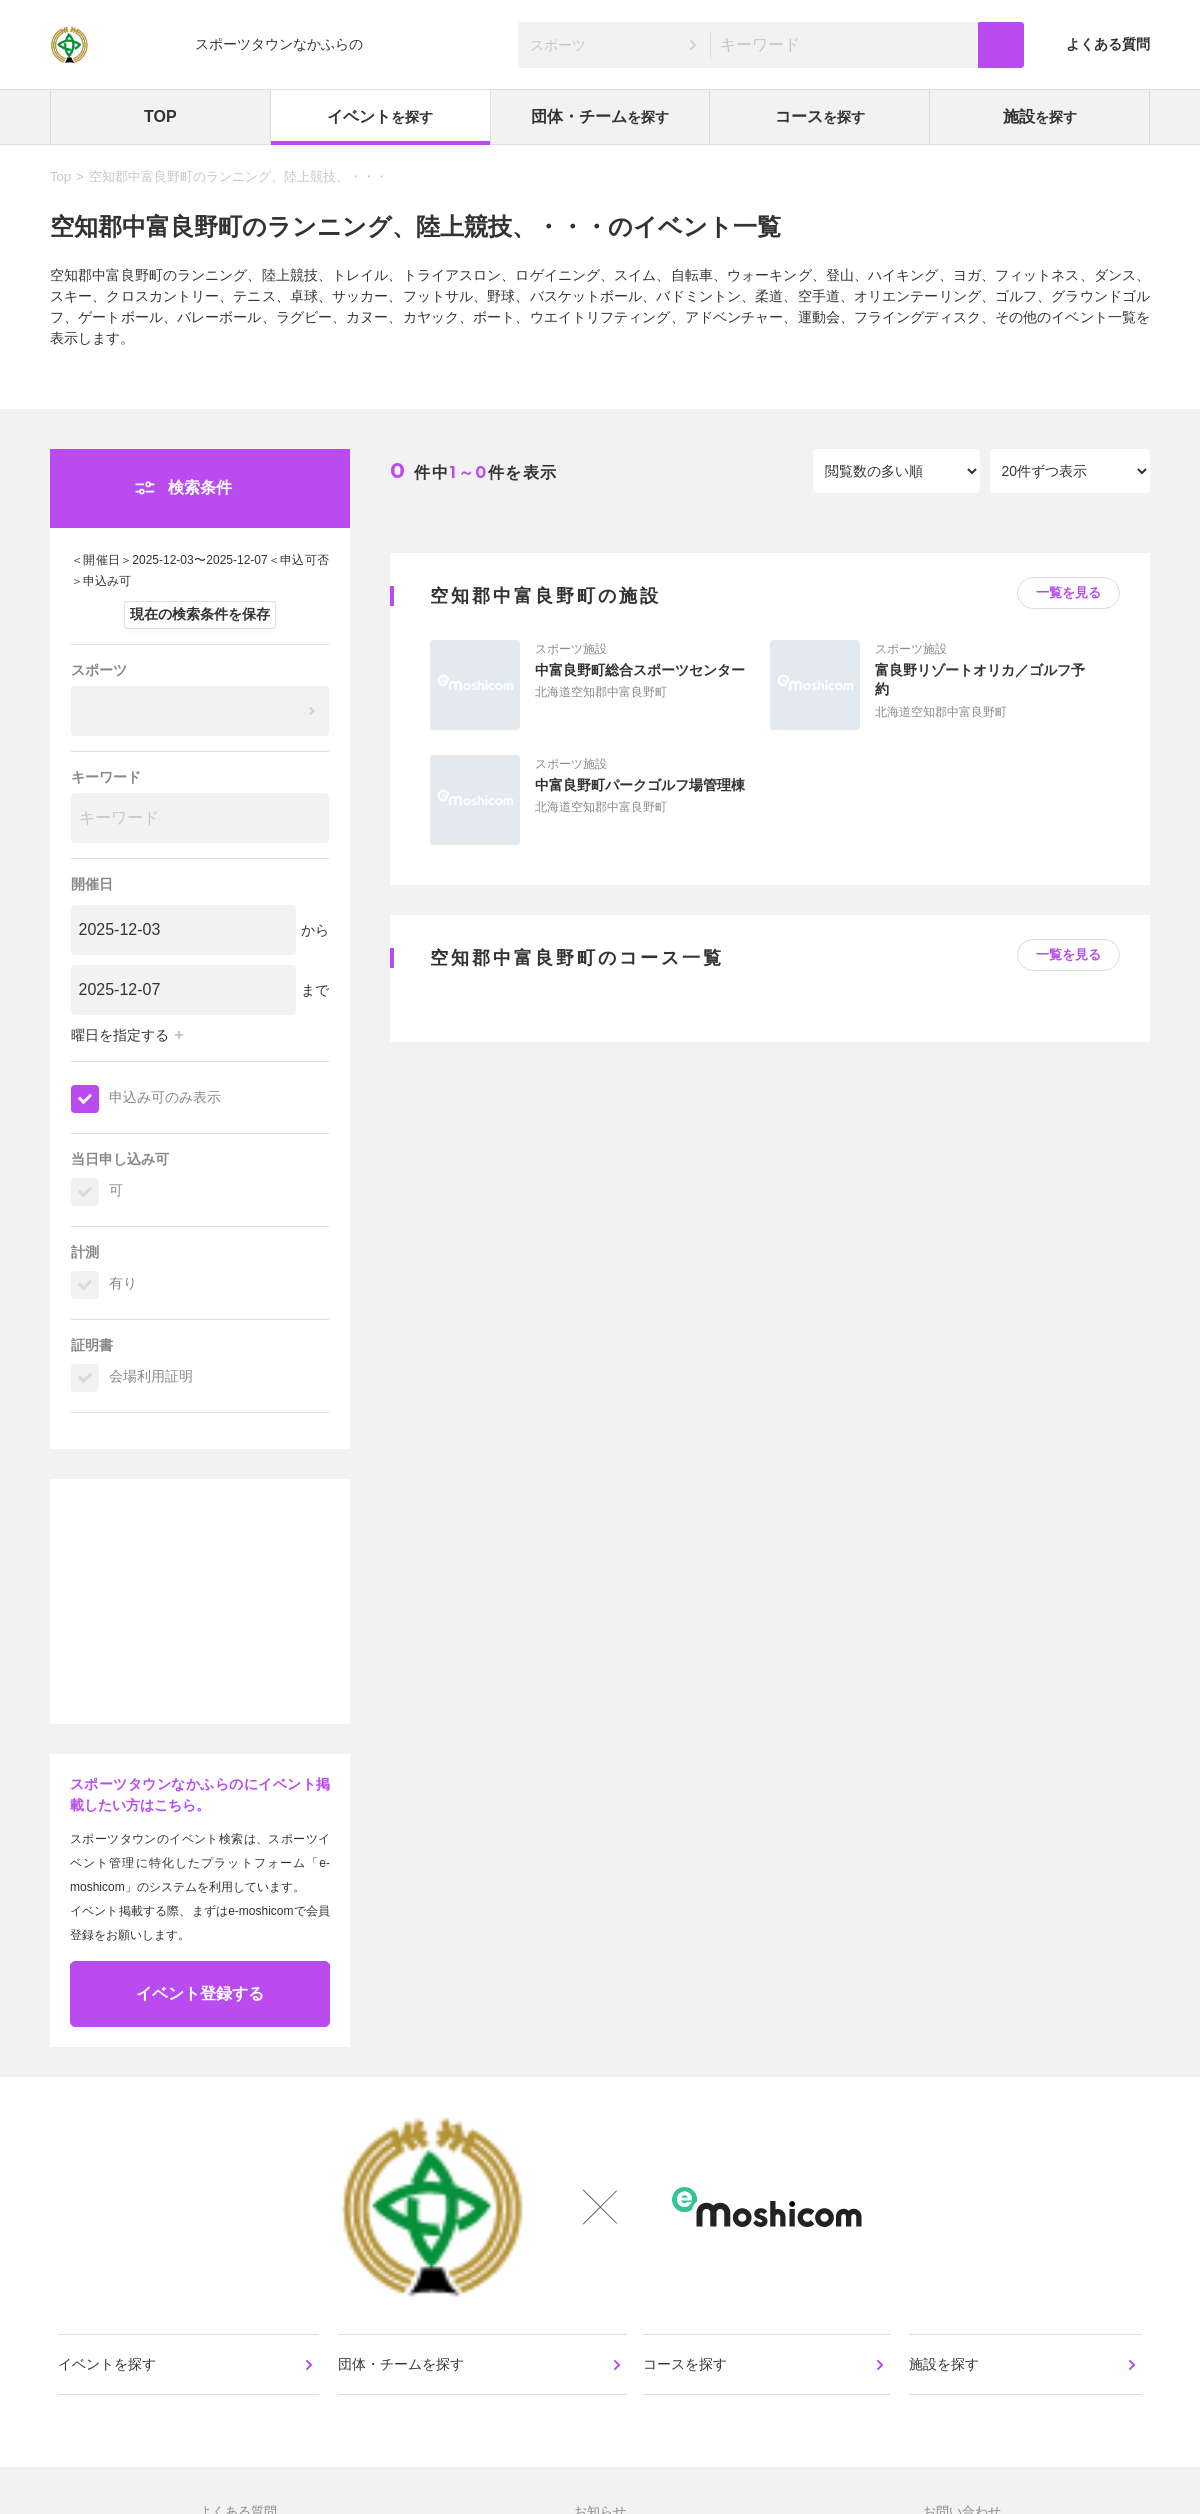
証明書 (92, 1345)
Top (60, 176)
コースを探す (687, 2373)
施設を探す (945, 2373)
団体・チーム (600, 116)
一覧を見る (1068, 592)
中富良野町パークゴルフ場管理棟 (640, 785)
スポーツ (99, 670)
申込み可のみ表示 (165, 1097)
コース (820, 116)
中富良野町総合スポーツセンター (640, 670)
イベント (380, 116)
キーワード (106, 777)
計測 (85, 1252)
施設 (1040, 116)
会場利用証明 (151, 1376)
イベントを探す (109, 2373)
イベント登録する (200, 1993)
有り (123, 1283)
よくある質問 (1108, 44)
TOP (160, 116)
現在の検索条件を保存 (200, 614)
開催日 (92, 884)
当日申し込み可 (120, 1159)
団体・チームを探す (402, 2373)
